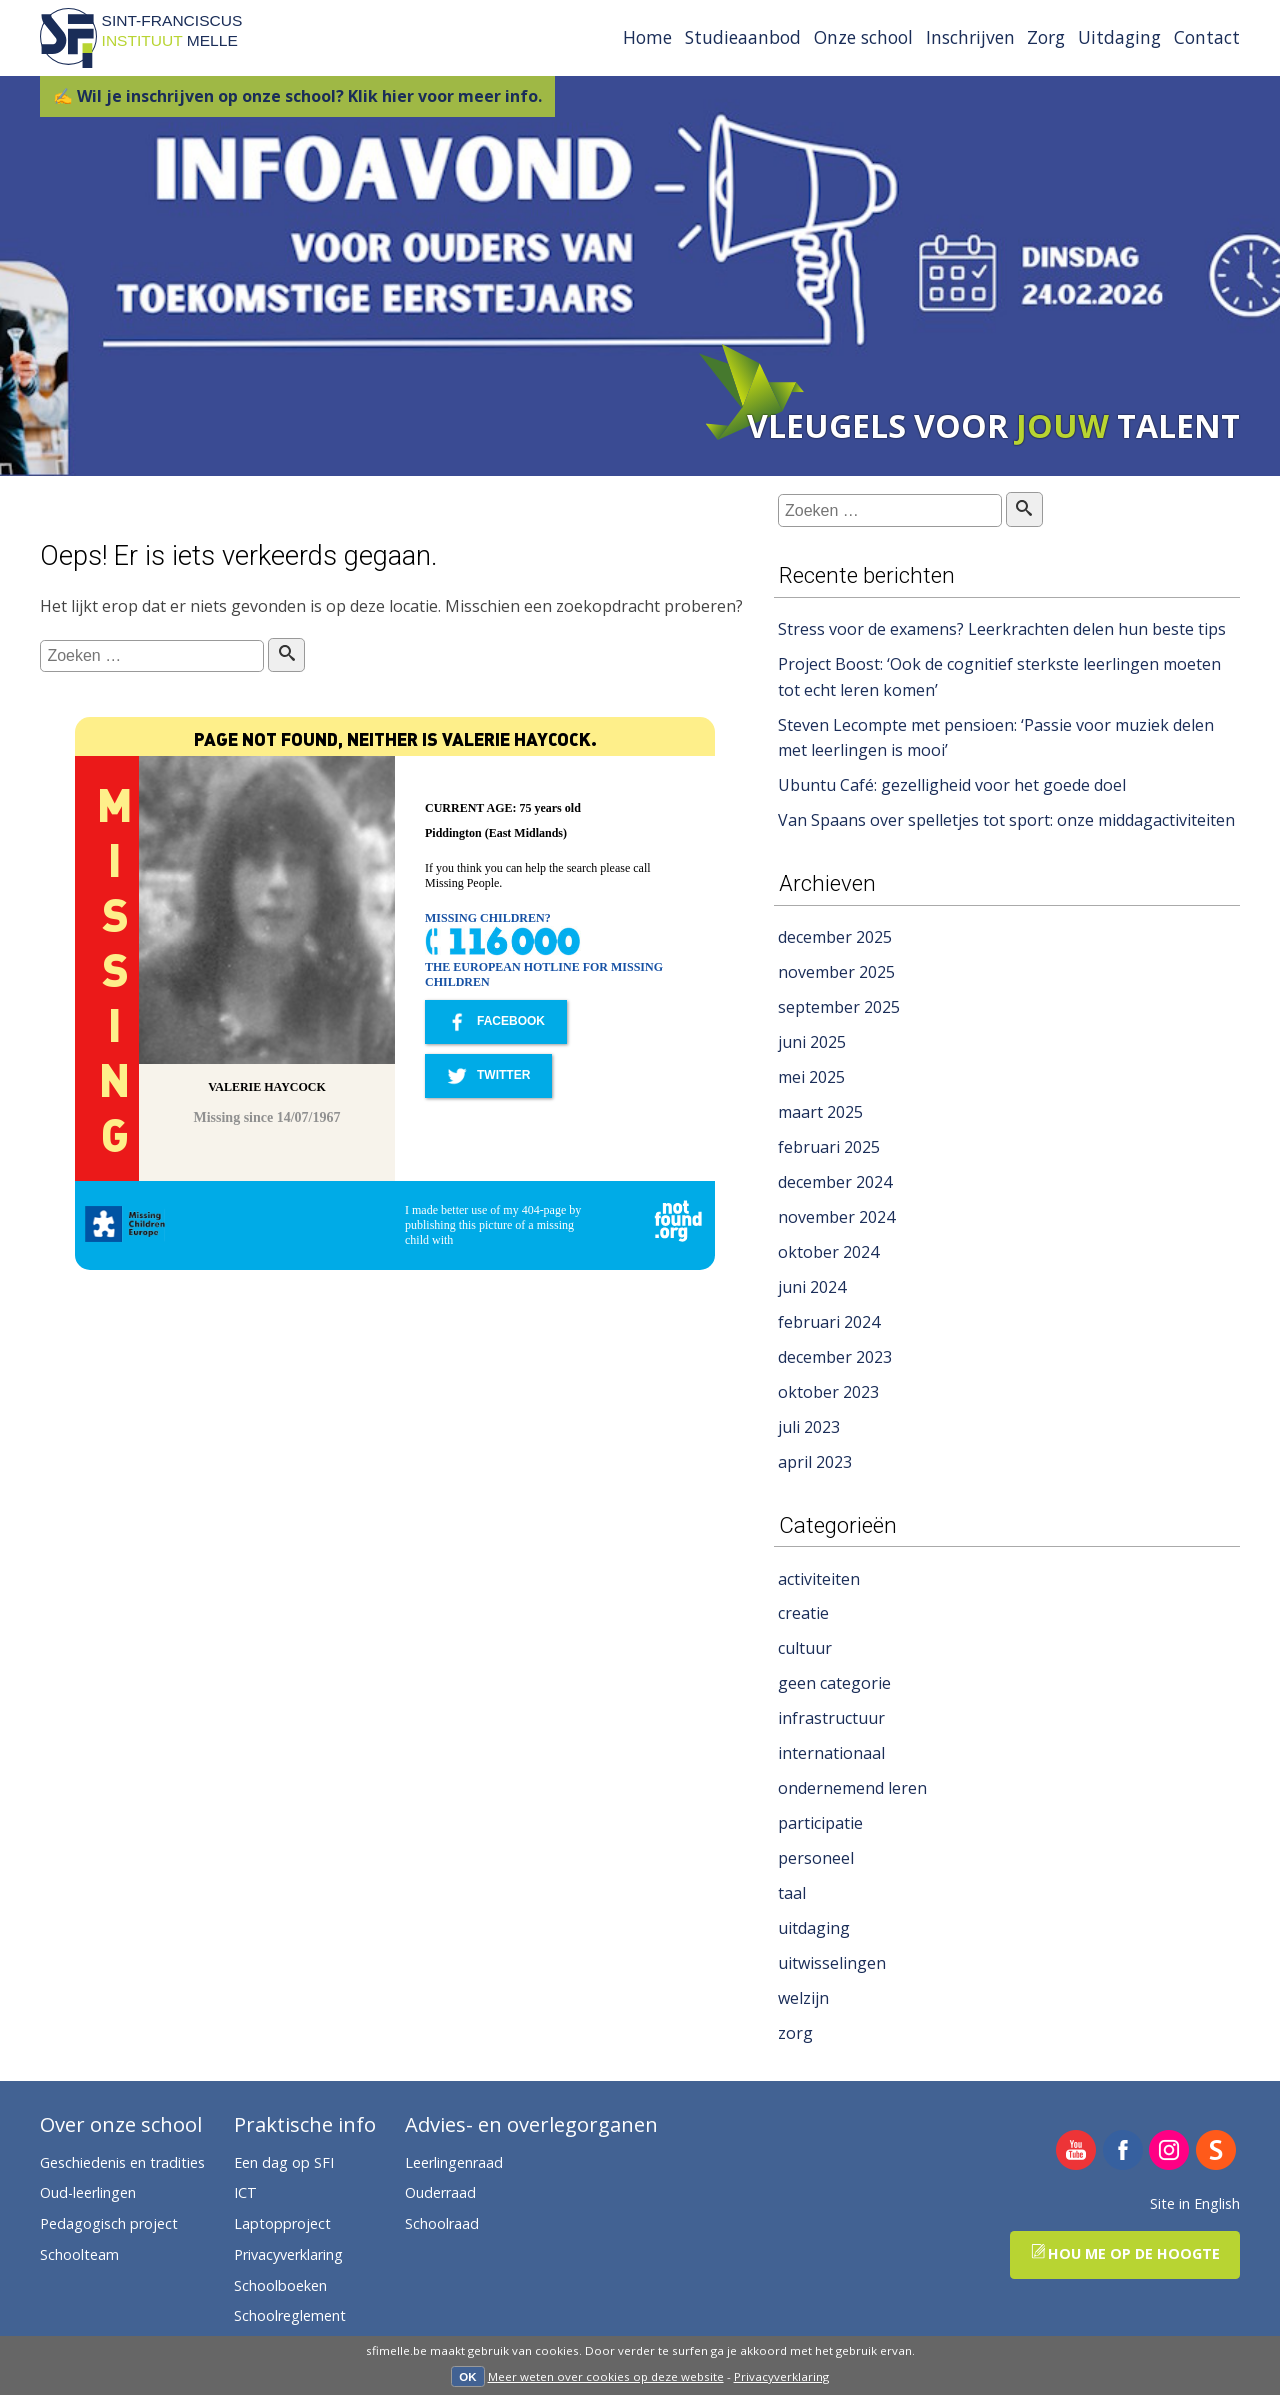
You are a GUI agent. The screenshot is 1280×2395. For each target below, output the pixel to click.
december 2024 (835, 1182)
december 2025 (835, 937)
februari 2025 (829, 1147)
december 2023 (835, 1357)
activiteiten (819, 1579)
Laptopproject (282, 2223)
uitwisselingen (832, 1963)
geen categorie (834, 1683)
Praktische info (305, 2125)
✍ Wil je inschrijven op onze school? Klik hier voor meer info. (297, 96)
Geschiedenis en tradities (122, 2162)
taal (792, 1893)
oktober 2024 (828, 1252)
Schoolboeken (280, 2285)
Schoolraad (442, 2223)
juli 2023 (809, 1427)
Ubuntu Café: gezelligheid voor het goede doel (952, 785)
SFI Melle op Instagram (1169, 2151)
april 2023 (815, 1462)
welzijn (803, 1998)
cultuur (805, 1648)
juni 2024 (812, 1287)
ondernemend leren (852, 1788)
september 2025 (839, 1007)
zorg (795, 2033)
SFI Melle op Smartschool (1216, 2151)
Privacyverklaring (781, 2376)
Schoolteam (79, 2254)
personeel (816, 1858)
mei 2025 (811, 1077)
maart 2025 (820, 1112)
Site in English (1195, 2203)
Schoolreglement (290, 2315)
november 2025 (836, 972)
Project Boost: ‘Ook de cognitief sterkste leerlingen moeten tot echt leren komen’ (999, 677)
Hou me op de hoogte (1125, 2253)
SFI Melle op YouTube (1076, 2151)
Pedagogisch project (109, 2223)
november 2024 (836, 1217)
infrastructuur (831, 1718)
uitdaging (814, 1928)
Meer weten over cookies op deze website (606, 2376)
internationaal (831, 1753)
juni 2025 (812, 1042)
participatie (820, 1823)
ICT (245, 2192)
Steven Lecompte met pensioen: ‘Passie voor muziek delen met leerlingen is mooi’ (996, 738)
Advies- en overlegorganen (531, 2125)
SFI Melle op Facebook (1123, 2151)
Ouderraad (440, 2192)
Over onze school (121, 2125)
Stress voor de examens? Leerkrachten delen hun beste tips (1002, 629)
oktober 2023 (828, 1392)
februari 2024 (829, 1322)
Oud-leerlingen (88, 2192)
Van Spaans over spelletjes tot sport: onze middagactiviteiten (1006, 820)
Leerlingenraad (454, 2162)
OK (467, 2377)
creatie (803, 1613)
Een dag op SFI (284, 2162)
